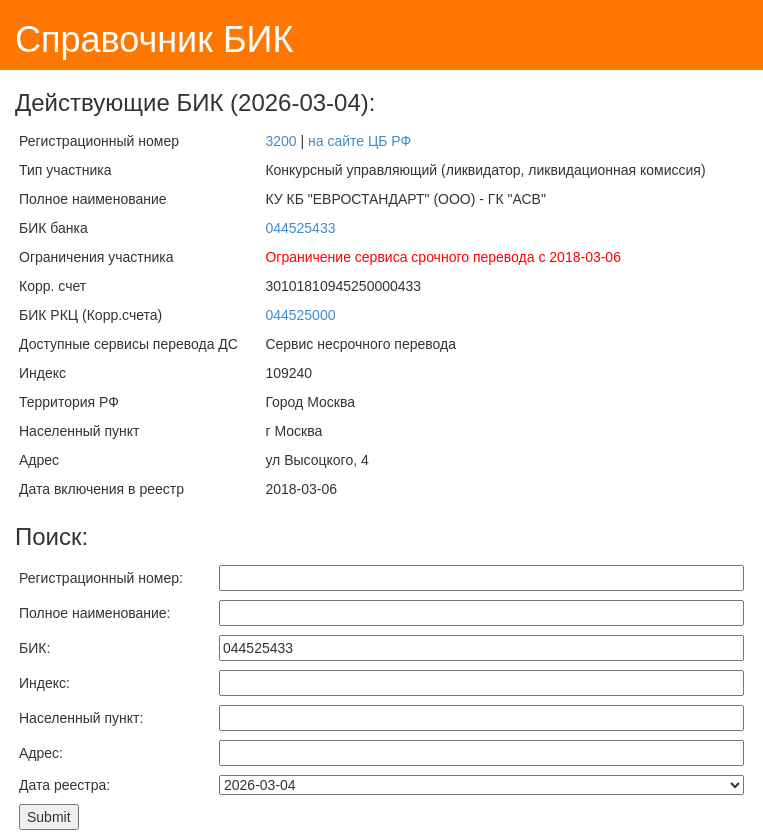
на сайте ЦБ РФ (359, 141)
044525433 (300, 228)
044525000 (300, 315)
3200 (280, 141)
